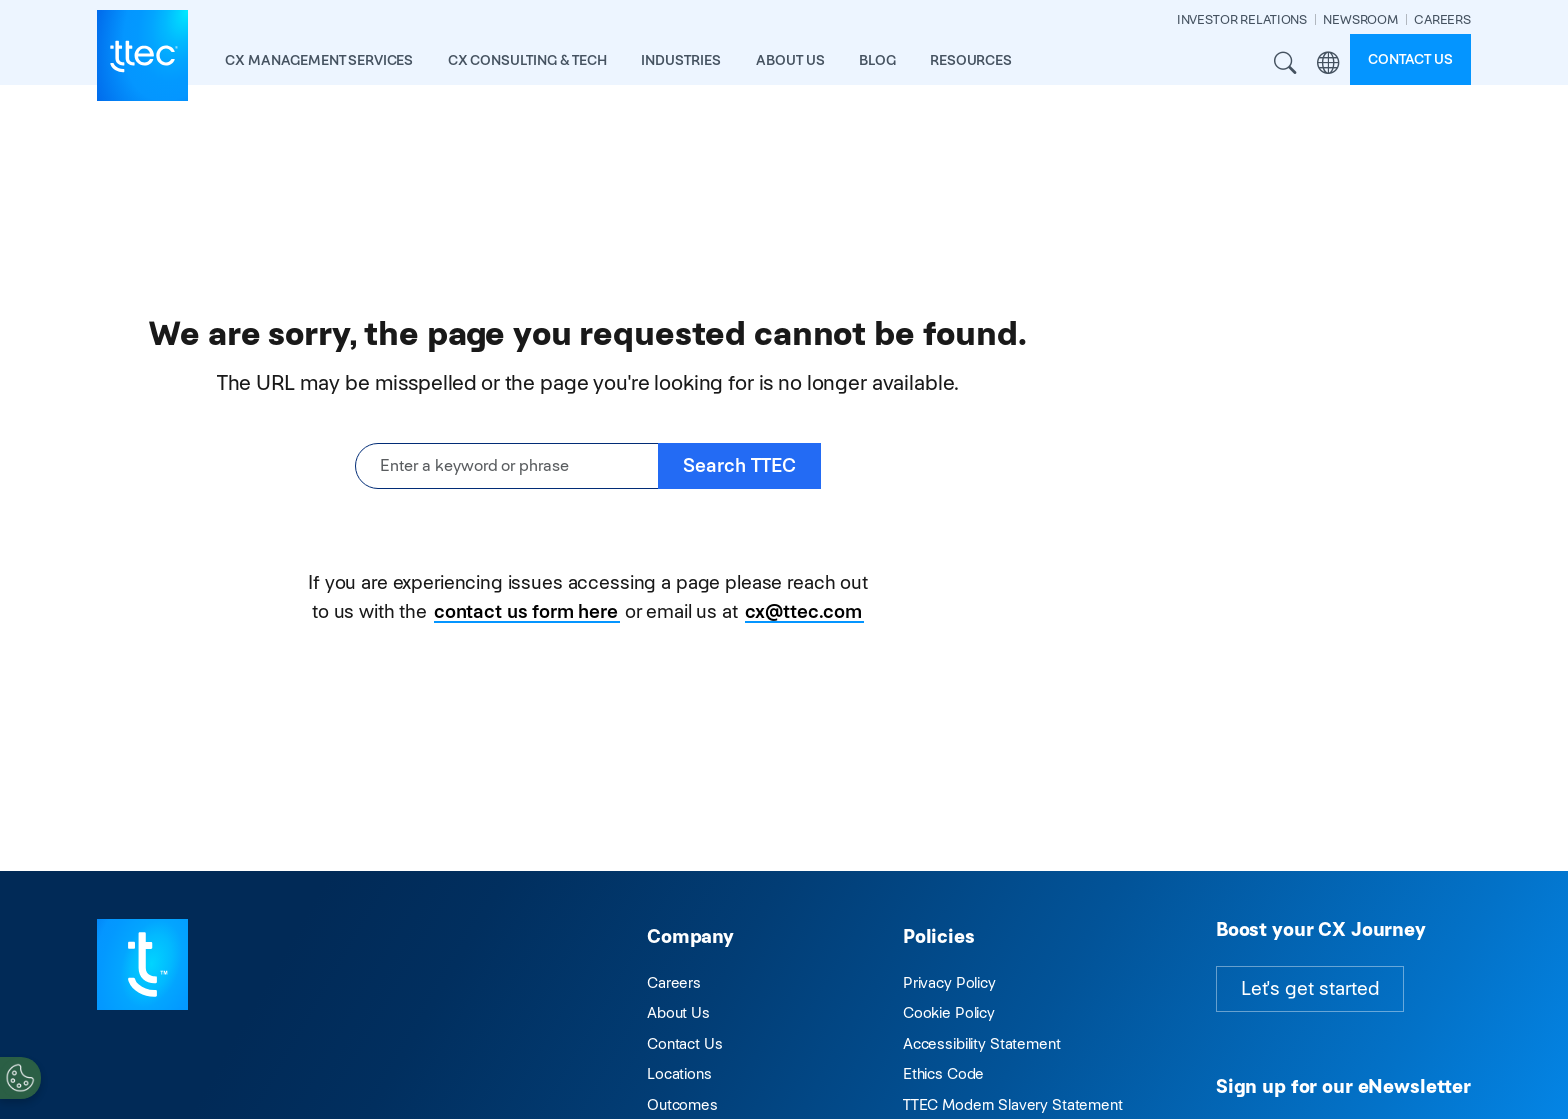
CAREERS (1442, 19)
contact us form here (526, 611)
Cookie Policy (949, 1012)
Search (1285, 63)
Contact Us (685, 1043)
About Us (678, 1012)
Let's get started (1310, 988)
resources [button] (971, 60)
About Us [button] (790, 60)
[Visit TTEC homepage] (142, 963)
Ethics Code (943, 1073)
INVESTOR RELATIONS (1242, 19)
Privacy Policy (949, 982)
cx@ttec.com (803, 611)
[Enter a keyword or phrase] (507, 466)
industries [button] (681, 60)
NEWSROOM (1360, 19)
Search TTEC (739, 465)
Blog (877, 60)
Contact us (1410, 59)
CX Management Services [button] (319, 60)
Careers (674, 982)
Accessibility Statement (982, 1043)
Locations (679, 1073)
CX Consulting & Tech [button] (527, 60)
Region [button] (1328, 63)
